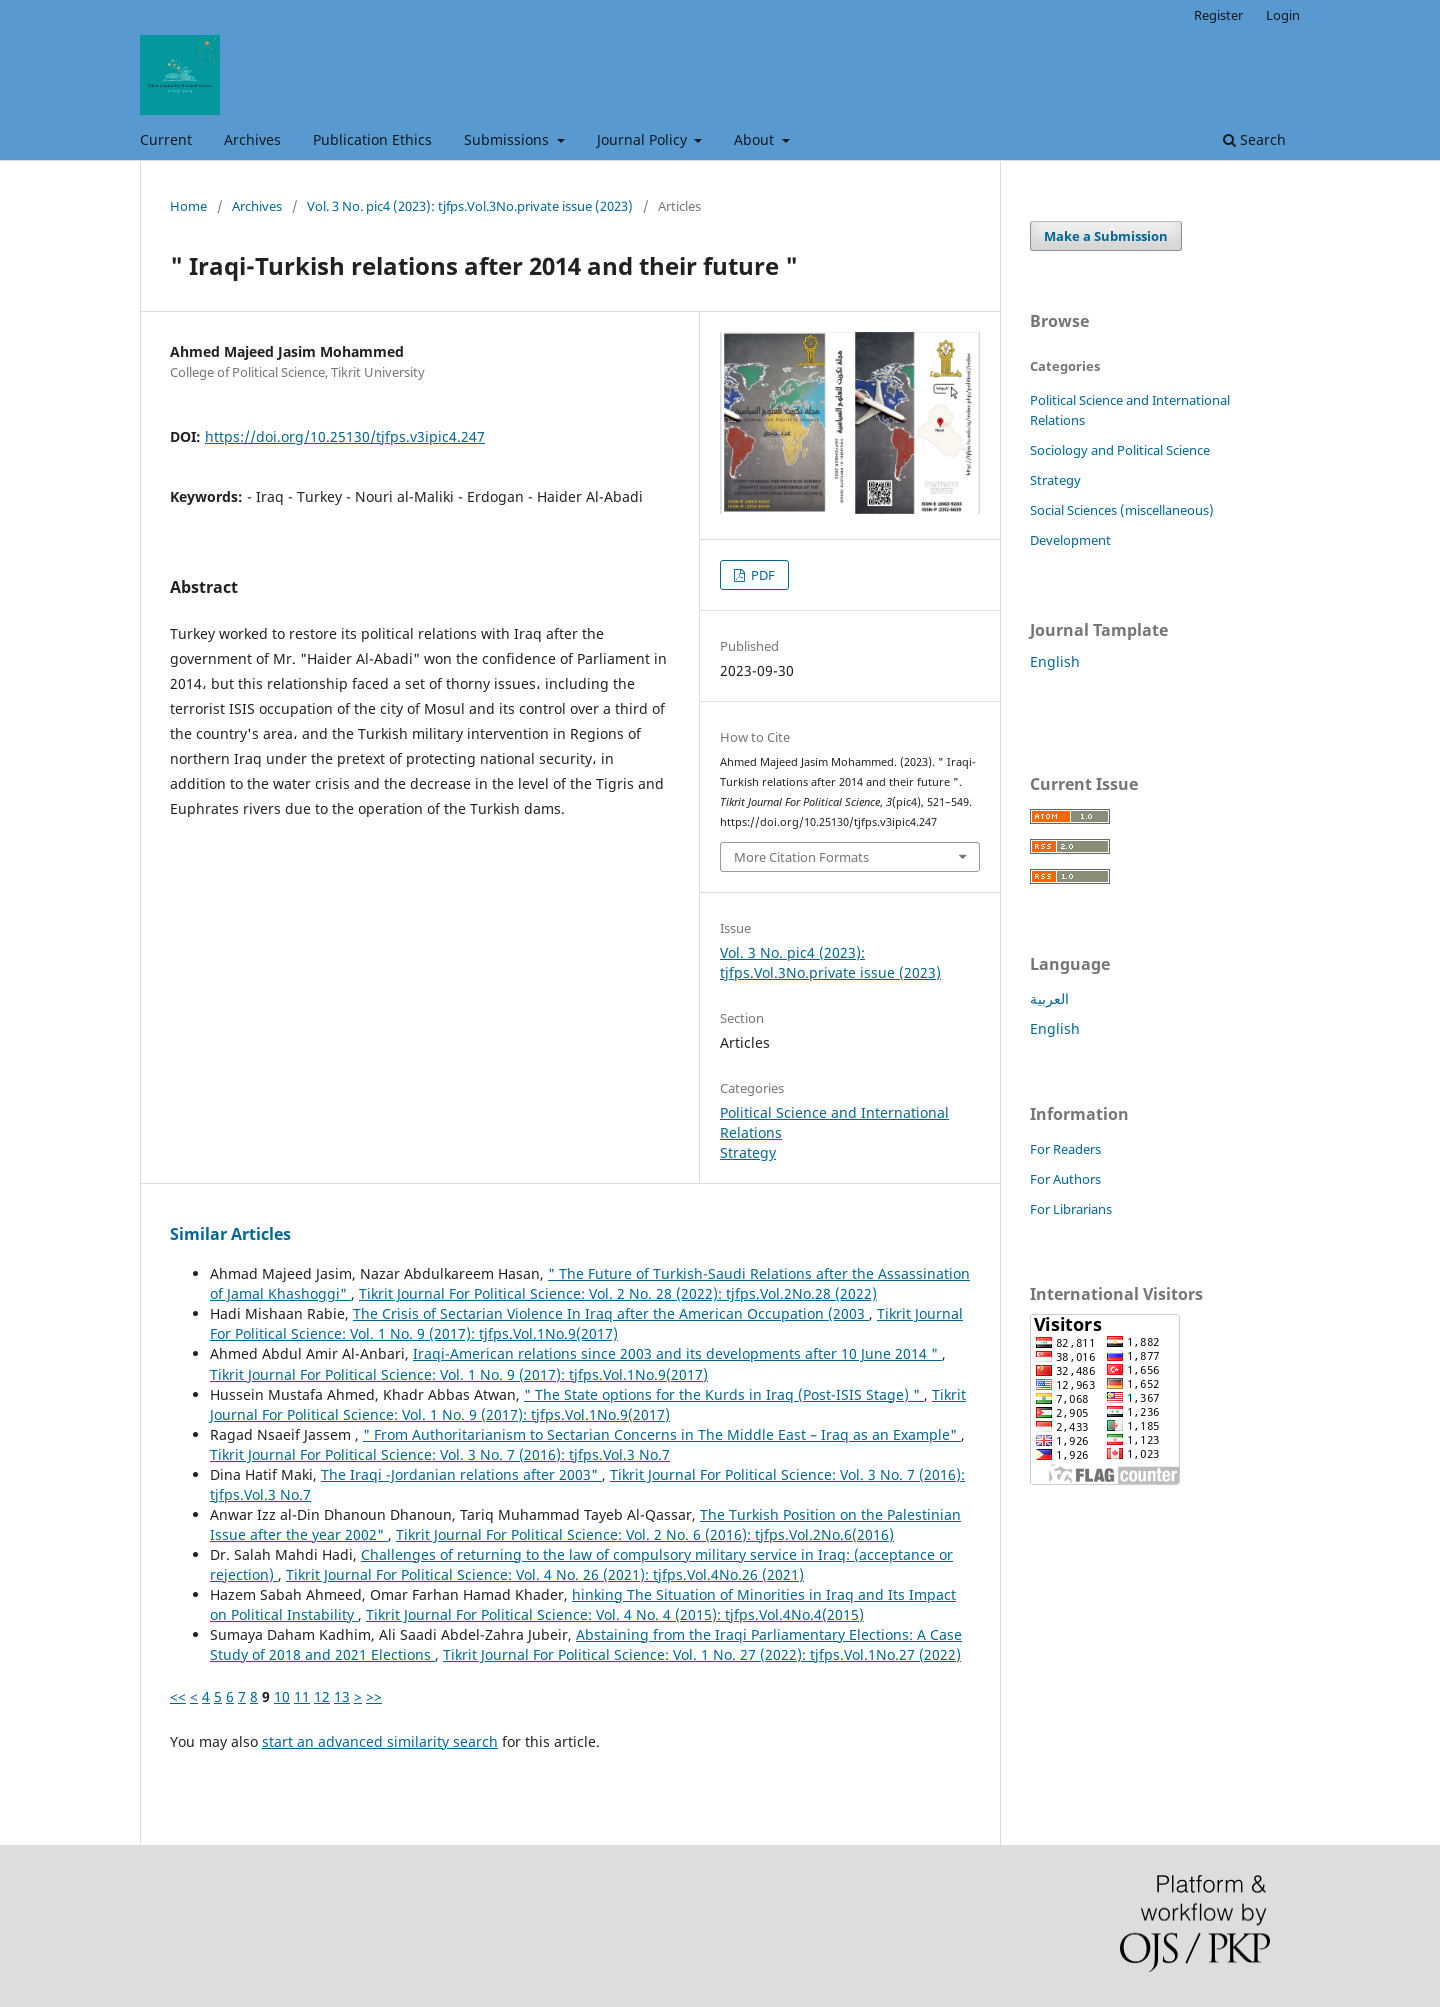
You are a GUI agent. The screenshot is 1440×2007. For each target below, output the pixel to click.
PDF (761, 575)
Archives (252, 139)
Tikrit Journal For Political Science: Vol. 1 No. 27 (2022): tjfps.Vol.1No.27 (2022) (702, 1654)
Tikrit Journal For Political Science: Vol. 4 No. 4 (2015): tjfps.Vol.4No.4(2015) (615, 1614)
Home (188, 206)
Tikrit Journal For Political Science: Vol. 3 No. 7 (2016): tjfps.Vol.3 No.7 (440, 1454)
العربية (1049, 998)
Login (1283, 15)
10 (282, 1696)
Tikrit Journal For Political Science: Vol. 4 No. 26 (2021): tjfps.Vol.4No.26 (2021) (545, 1574)
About (756, 139)
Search (1254, 139)
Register (1218, 15)
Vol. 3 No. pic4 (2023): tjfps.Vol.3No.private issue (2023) (470, 206)
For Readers (1065, 1149)
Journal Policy (644, 139)
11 (302, 1696)
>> (374, 1696)
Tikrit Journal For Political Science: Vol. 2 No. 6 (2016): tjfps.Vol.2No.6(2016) (645, 1534)
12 (322, 1696)
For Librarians (1071, 1209)
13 (342, 1696)
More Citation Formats (801, 857)
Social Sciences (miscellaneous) (1122, 510)
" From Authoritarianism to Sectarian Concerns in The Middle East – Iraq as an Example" (662, 1434)
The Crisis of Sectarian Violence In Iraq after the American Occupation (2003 (611, 1313)
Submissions (508, 139)
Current (166, 139)
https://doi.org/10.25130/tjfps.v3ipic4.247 (345, 436)
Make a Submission (1106, 236)
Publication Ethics (372, 139)
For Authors (1065, 1179)
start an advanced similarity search (380, 1741)
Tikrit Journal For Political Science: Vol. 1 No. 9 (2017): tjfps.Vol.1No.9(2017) (586, 1323)
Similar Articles (230, 1234)
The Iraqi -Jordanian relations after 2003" (461, 1474)
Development (1070, 540)
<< (178, 1696)
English (1055, 661)
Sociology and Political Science (1120, 450)
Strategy (748, 1152)
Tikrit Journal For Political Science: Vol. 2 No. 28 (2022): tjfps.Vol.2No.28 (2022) (618, 1293)
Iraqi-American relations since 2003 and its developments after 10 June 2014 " (677, 1353)
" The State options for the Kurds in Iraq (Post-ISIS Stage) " (724, 1394)
